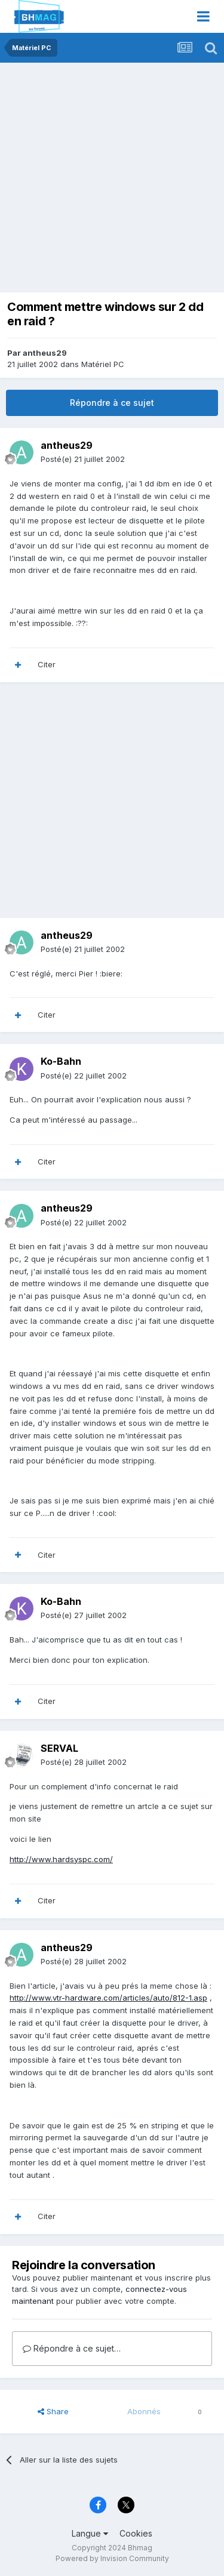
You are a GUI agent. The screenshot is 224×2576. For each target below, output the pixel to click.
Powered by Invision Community (112, 2558)
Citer (47, 664)
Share (53, 2411)
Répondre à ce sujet (112, 403)
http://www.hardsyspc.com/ (61, 1859)
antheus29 (45, 353)
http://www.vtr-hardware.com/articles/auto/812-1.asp (108, 1997)
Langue (90, 2533)
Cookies (135, 2533)
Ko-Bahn (61, 1061)
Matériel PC (102, 364)
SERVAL (59, 1748)
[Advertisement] (112, 180)
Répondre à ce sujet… (72, 2348)
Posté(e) (83, 459)
